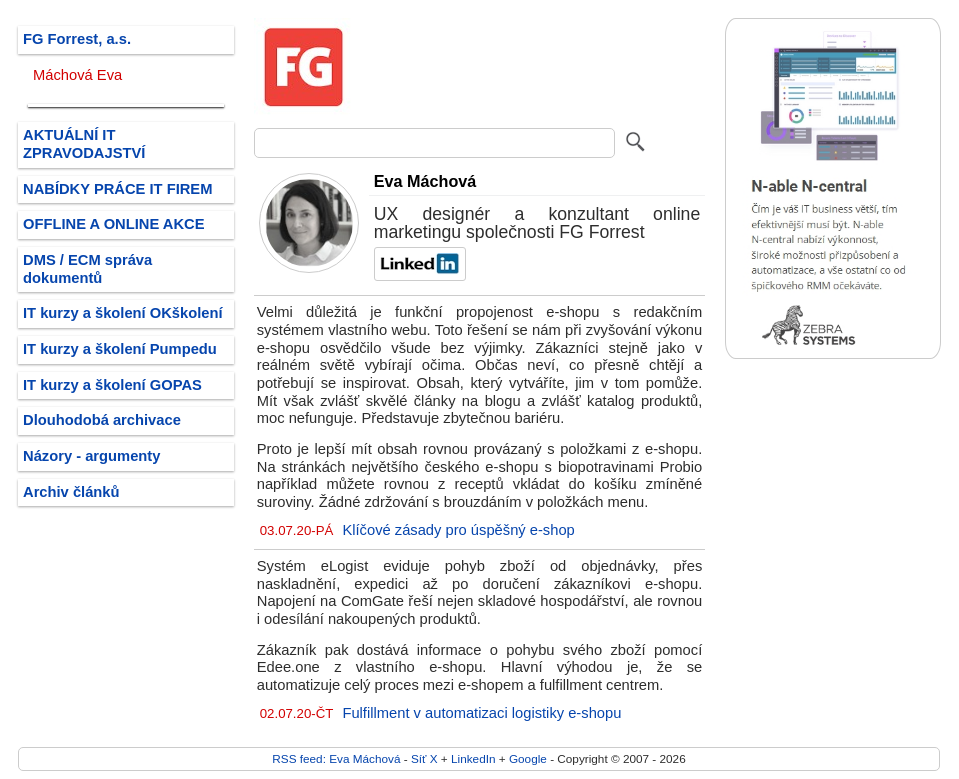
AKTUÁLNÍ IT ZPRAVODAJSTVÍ (84, 144)
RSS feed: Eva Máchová (336, 758)
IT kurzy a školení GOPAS (112, 385)
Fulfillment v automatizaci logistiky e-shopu (481, 713)
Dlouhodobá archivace (102, 420)
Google (528, 758)
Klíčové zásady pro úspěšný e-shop (458, 530)
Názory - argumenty (91, 456)
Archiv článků (71, 492)
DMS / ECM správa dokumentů (87, 269)
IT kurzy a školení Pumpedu (120, 349)
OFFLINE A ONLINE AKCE (114, 224)
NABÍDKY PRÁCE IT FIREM (117, 189)
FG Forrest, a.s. (77, 39)
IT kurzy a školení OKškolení (123, 313)
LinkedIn (473, 758)
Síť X (424, 758)
